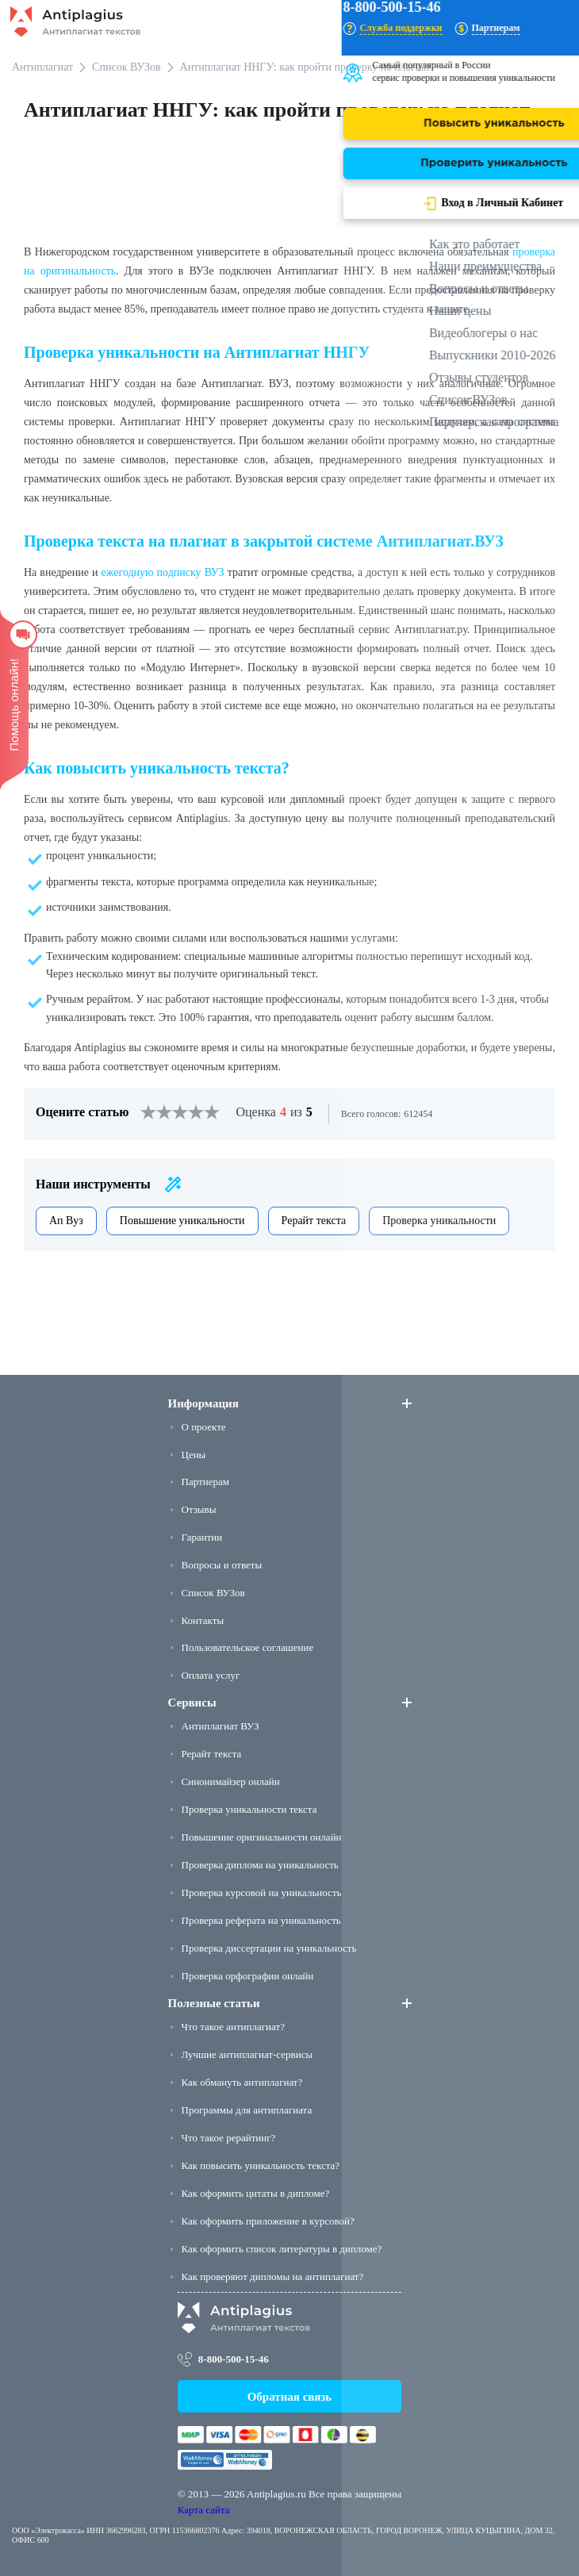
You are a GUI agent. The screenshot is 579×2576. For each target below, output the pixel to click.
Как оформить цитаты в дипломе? (256, 2193)
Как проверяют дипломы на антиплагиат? (273, 2276)
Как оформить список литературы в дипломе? (282, 2249)
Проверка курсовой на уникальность (262, 1892)
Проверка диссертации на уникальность (269, 1948)
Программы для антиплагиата (247, 2110)
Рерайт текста (314, 1221)
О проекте (204, 1427)
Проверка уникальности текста (249, 1809)
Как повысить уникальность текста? (261, 2165)
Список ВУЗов (213, 1593)
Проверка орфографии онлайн (248, 1976)
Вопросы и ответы (222, 1565)
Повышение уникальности (182, 1221)
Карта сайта (204, 2510)
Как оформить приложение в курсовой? (268, 2221)
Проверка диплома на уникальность (260, 1865)
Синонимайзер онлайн (231, 1781)
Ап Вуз (66, 1221)
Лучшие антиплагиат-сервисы (247, 2054)
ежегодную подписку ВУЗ (163, 572)
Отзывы (199, 1509)
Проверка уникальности (439, 1221)
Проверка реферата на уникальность (261, 1920)
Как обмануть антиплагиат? (242, 2082)
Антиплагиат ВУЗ (220, 1726)
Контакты (203, 1620)
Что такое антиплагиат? (233, 2027)
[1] (148, 1112)
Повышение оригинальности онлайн (262, 1837)
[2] (156, 1112)
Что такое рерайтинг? (229, 2138)
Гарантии (202, 1537)
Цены (194, 1455)
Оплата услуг (211, 1675)
